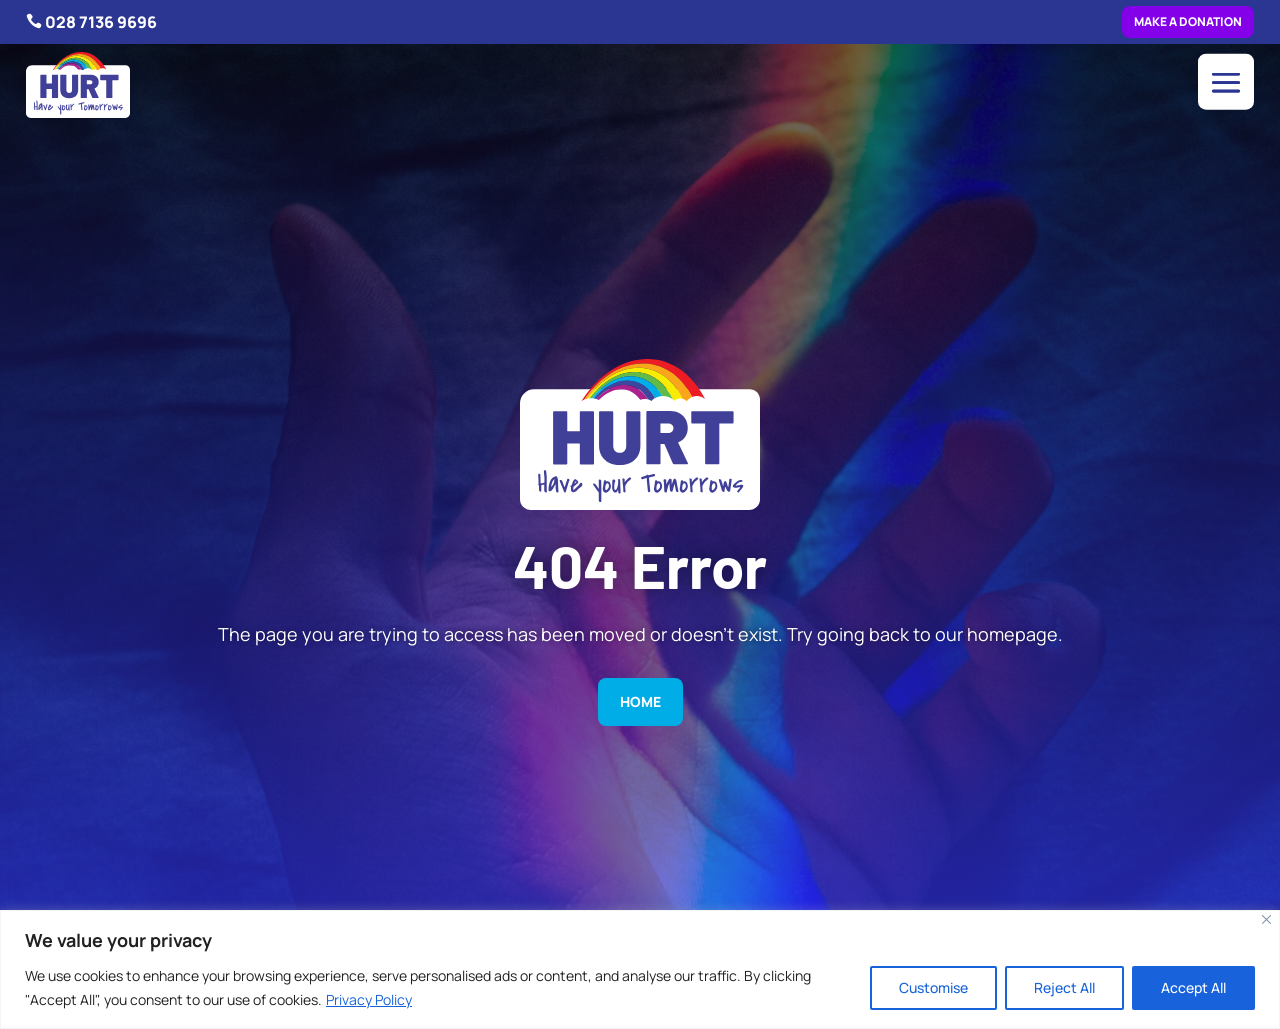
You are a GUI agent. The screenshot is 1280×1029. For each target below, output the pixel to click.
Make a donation (1188, 21)
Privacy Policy (369, 999)
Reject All (1064, 987)
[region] (640, 969)
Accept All (1193, 987)
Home (640, 701)
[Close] (1266, 919)
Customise (933, 987)
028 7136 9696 (101, 22)
